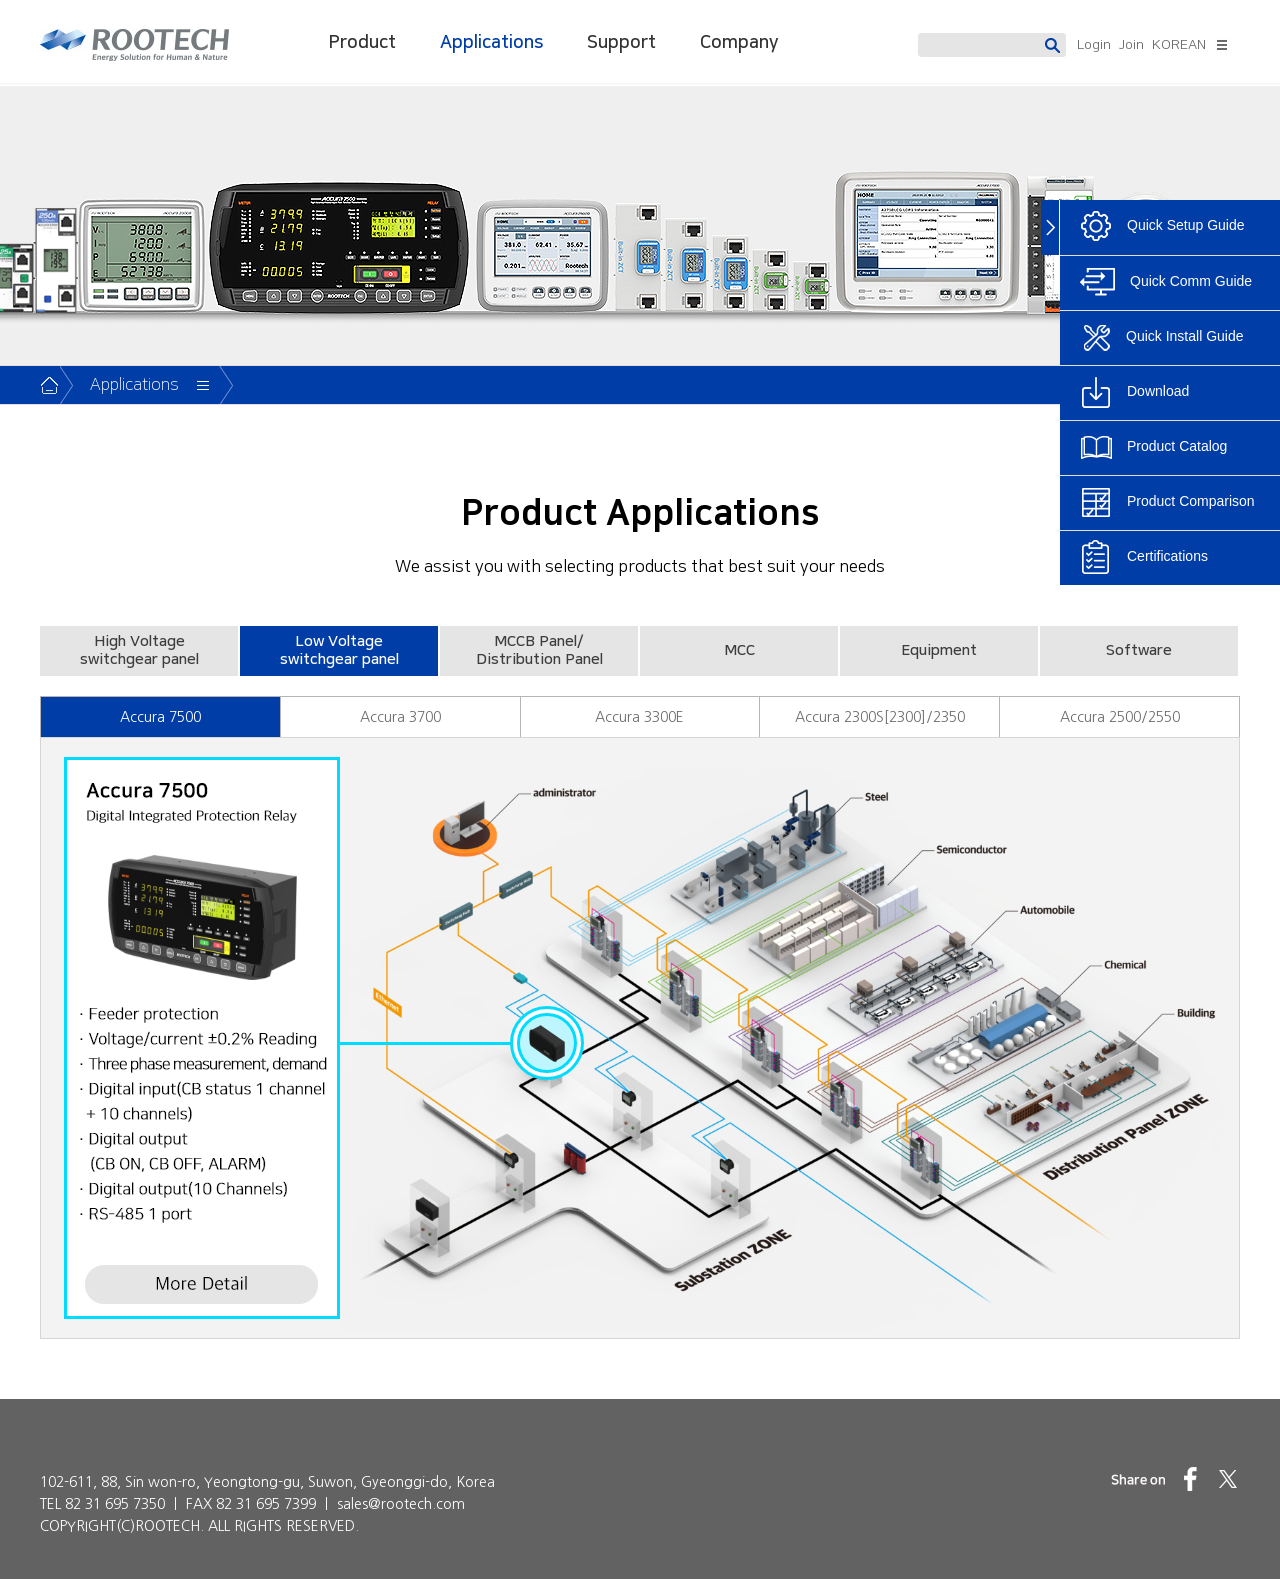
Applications (491, 43)
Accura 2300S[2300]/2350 (880, 717)
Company (739, 43)
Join (1131, 45)
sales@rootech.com (401, 1504)
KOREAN (1179, 45)
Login (1094, 45)
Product (362, 43)
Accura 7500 (160, 717)
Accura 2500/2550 (1120, 717)
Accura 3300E (639, 717)
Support (621, 43)
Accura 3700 (400, 717)
